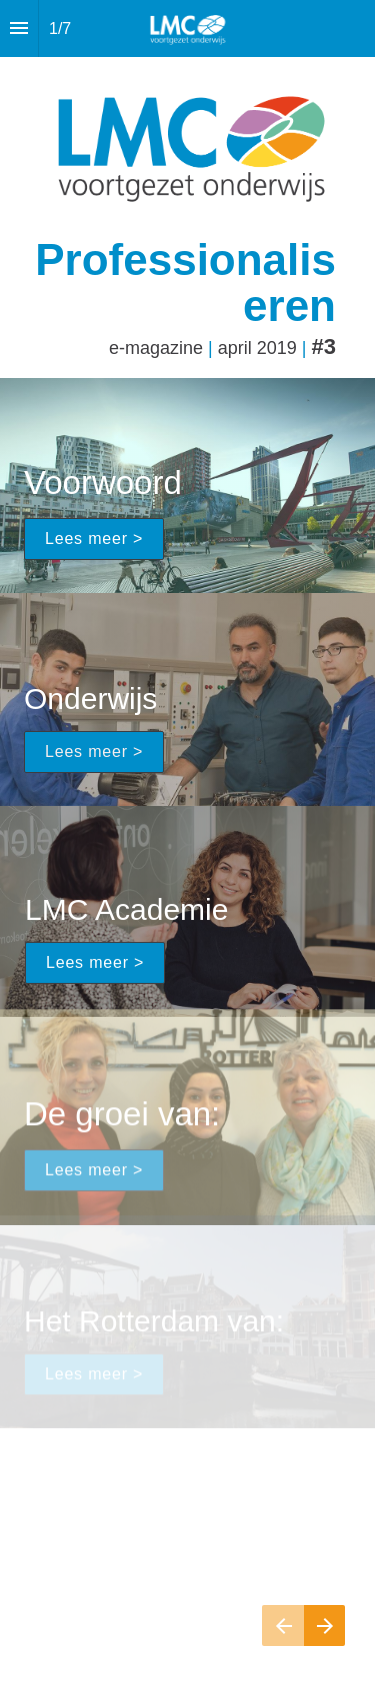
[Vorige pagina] (283, 1625)
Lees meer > (94, 538)
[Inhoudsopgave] (19, 28)
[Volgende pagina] (324, 1625)
